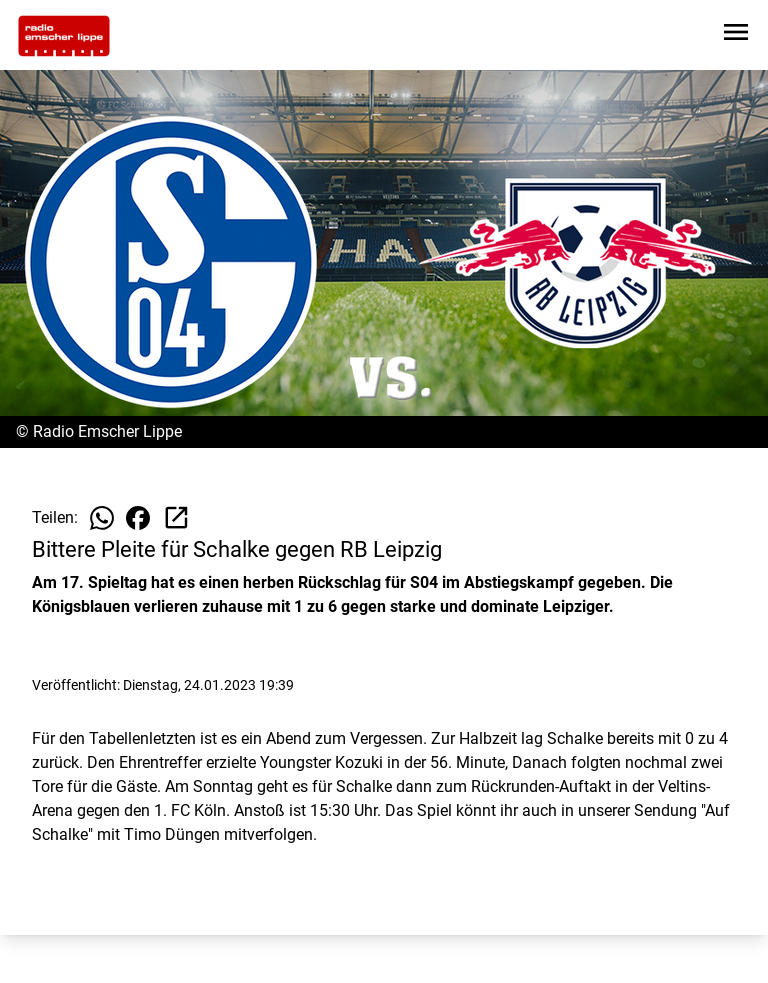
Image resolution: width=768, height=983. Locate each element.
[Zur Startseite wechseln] (64, 36)
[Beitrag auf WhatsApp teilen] (102, 518)
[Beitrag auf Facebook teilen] (138, 518)
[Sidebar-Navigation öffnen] (736, 35)
